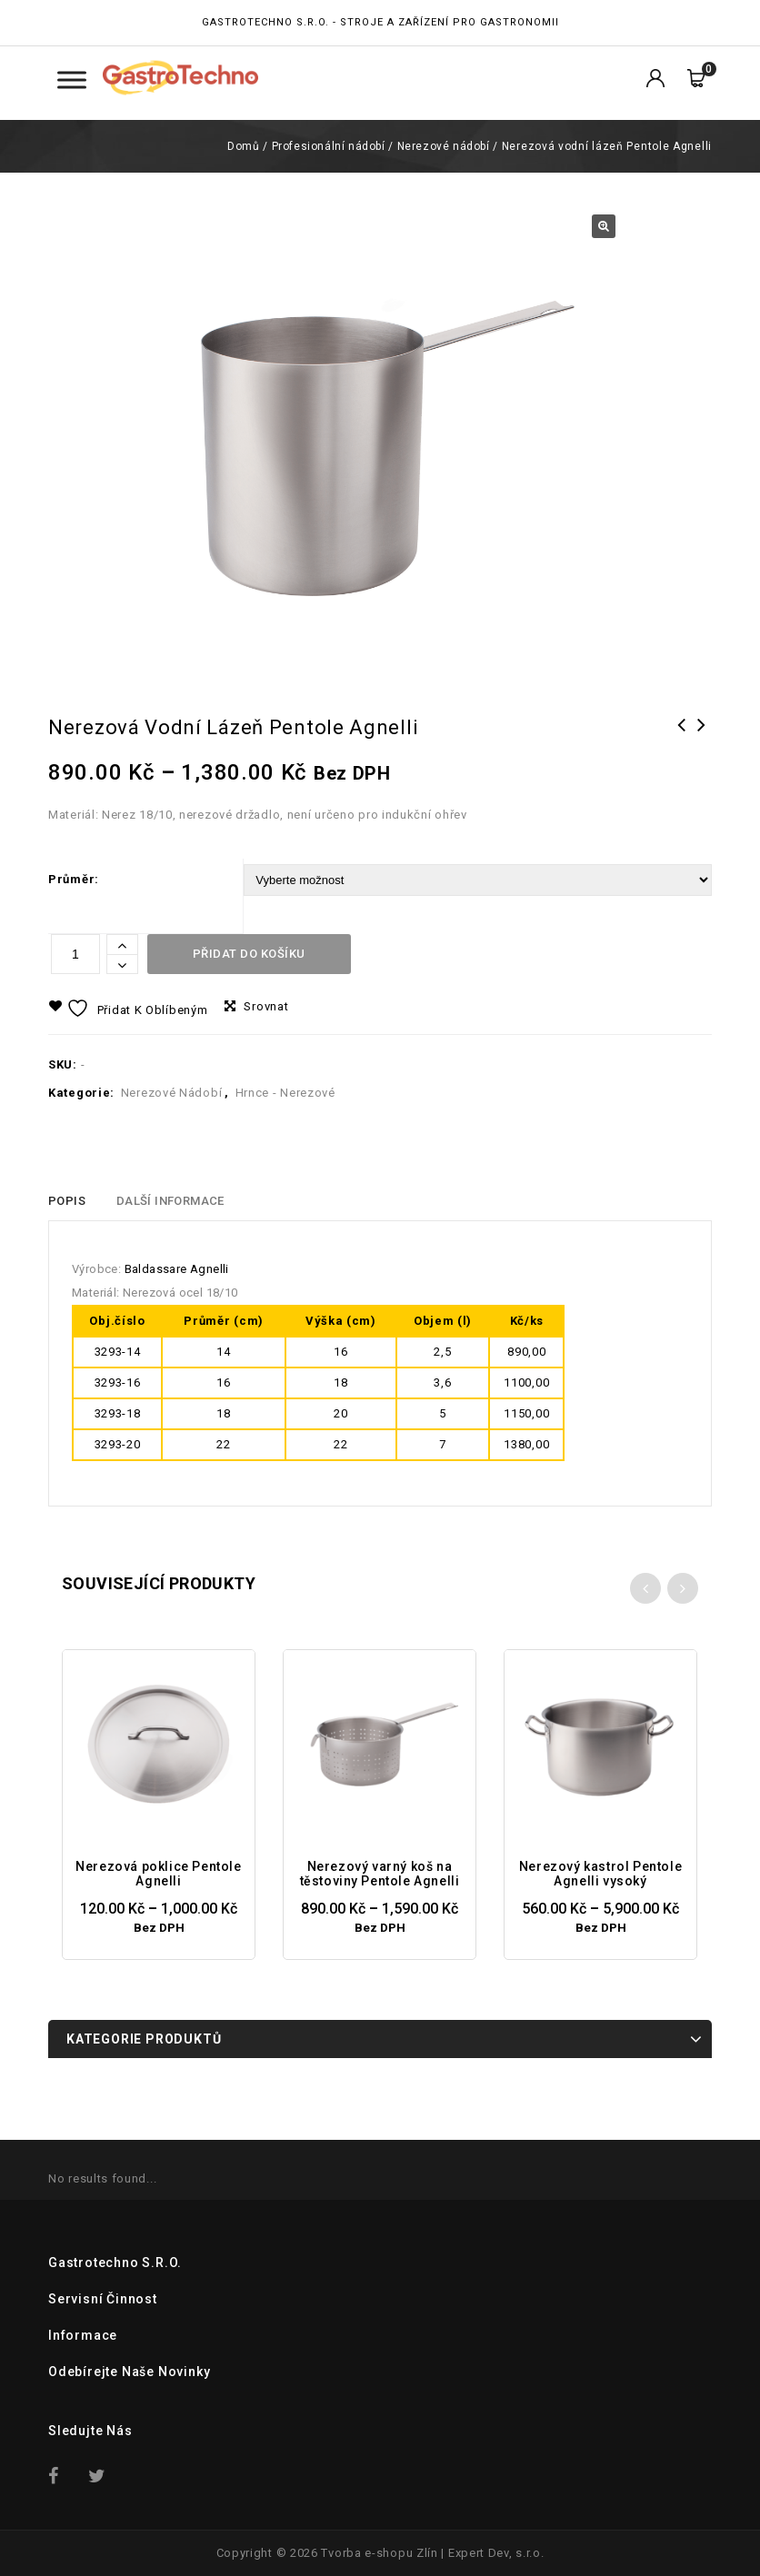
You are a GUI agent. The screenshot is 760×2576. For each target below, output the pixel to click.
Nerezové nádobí (443, 146)
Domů (243, 146)
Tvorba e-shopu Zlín (379, 2553)
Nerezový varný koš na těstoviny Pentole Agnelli (702, 748)
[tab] (66, 1201)
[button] (603, 226)
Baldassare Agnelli (177, 1269)
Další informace (170, 1201)
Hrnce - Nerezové (285, 1092)
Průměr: (73, 879)
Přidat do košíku (249, 953)
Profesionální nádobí (328, 146)
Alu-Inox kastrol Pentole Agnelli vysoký (682, 748)
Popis (66, 1201)
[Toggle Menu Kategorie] (71, 79)
